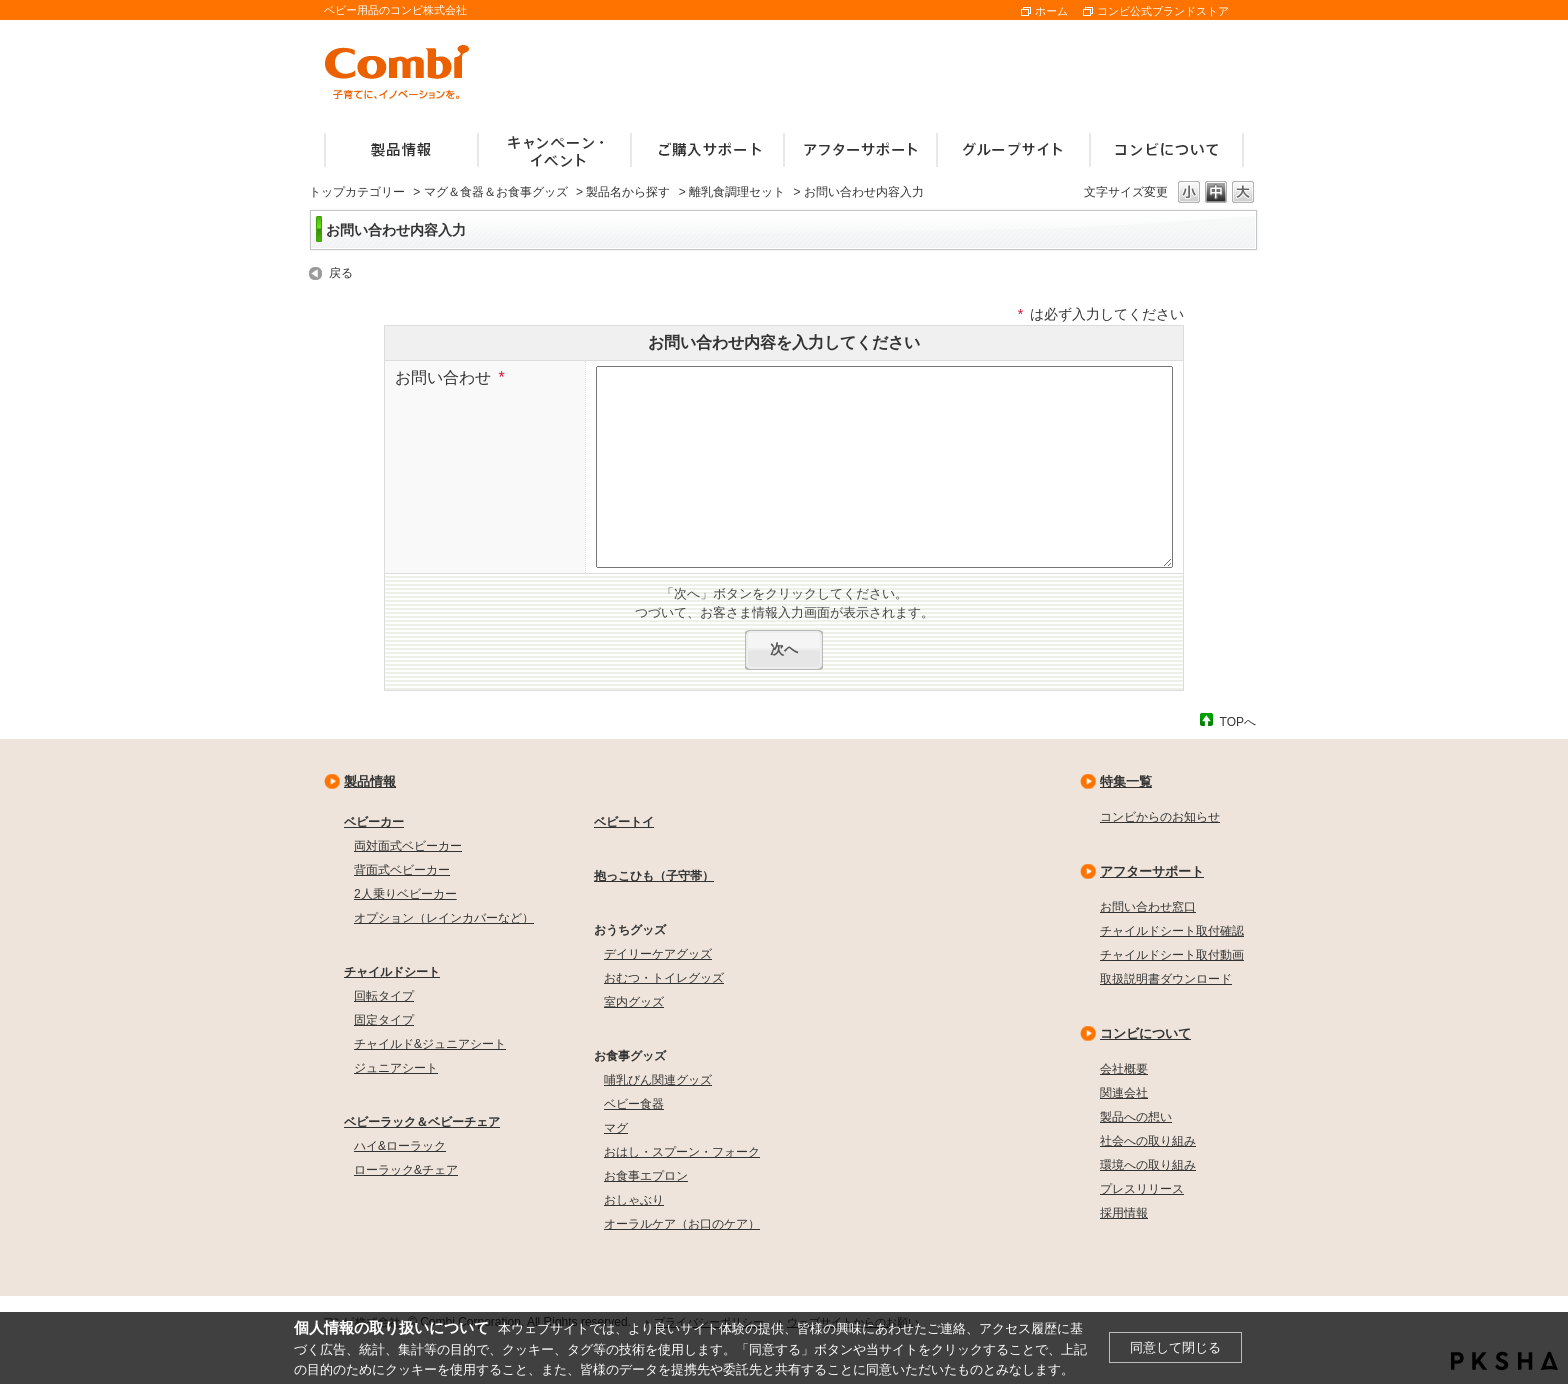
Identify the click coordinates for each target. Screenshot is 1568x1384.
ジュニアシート (396, 1068)
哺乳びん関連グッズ (658, 1080)
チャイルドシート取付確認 (1172, 931)
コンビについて (1145, 1033)
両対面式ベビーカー (408, 846)
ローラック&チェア (406, 1170)
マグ (616, 1128)
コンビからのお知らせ (1160, 817)
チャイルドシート (392, 972)
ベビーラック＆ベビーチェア (422, 1122)
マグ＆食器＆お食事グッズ (496, 192)
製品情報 (370, 781)
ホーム (1051, 11)
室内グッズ (634, 1002)
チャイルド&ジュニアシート (430, 1044)
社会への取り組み (1148, 1141)
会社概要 (1124, 1069)
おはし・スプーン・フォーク (682, 1152)
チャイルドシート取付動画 (1172, 955)
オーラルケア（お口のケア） (682, 1224)
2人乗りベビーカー (405, 894)
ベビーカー (374, 822)
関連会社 (1124, 1093)
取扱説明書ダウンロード (1166, 979)
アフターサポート (1152, 871)
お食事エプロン (646, 1176)
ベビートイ (624, 822)
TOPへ (1238, 721)
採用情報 (1124, 1213)
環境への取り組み (1148, 1165)
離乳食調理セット (737, 192)
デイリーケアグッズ (658, 954)
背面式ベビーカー (402, 870)
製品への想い (1136, 1117)
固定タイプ (384, 1020)
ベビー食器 (634, 1104)
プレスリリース (1142, 1189)
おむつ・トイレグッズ (664, 978)
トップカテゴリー (357, 192)
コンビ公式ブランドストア (1163, 11)
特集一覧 (1126, 781)
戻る (341, 273)
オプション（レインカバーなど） (444, 918)
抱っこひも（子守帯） (654, 876)
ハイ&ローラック (400, 1146)
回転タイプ (384, 996)
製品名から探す (628, 192)
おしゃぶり (634, 1200)
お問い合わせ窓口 (1148, 907)
